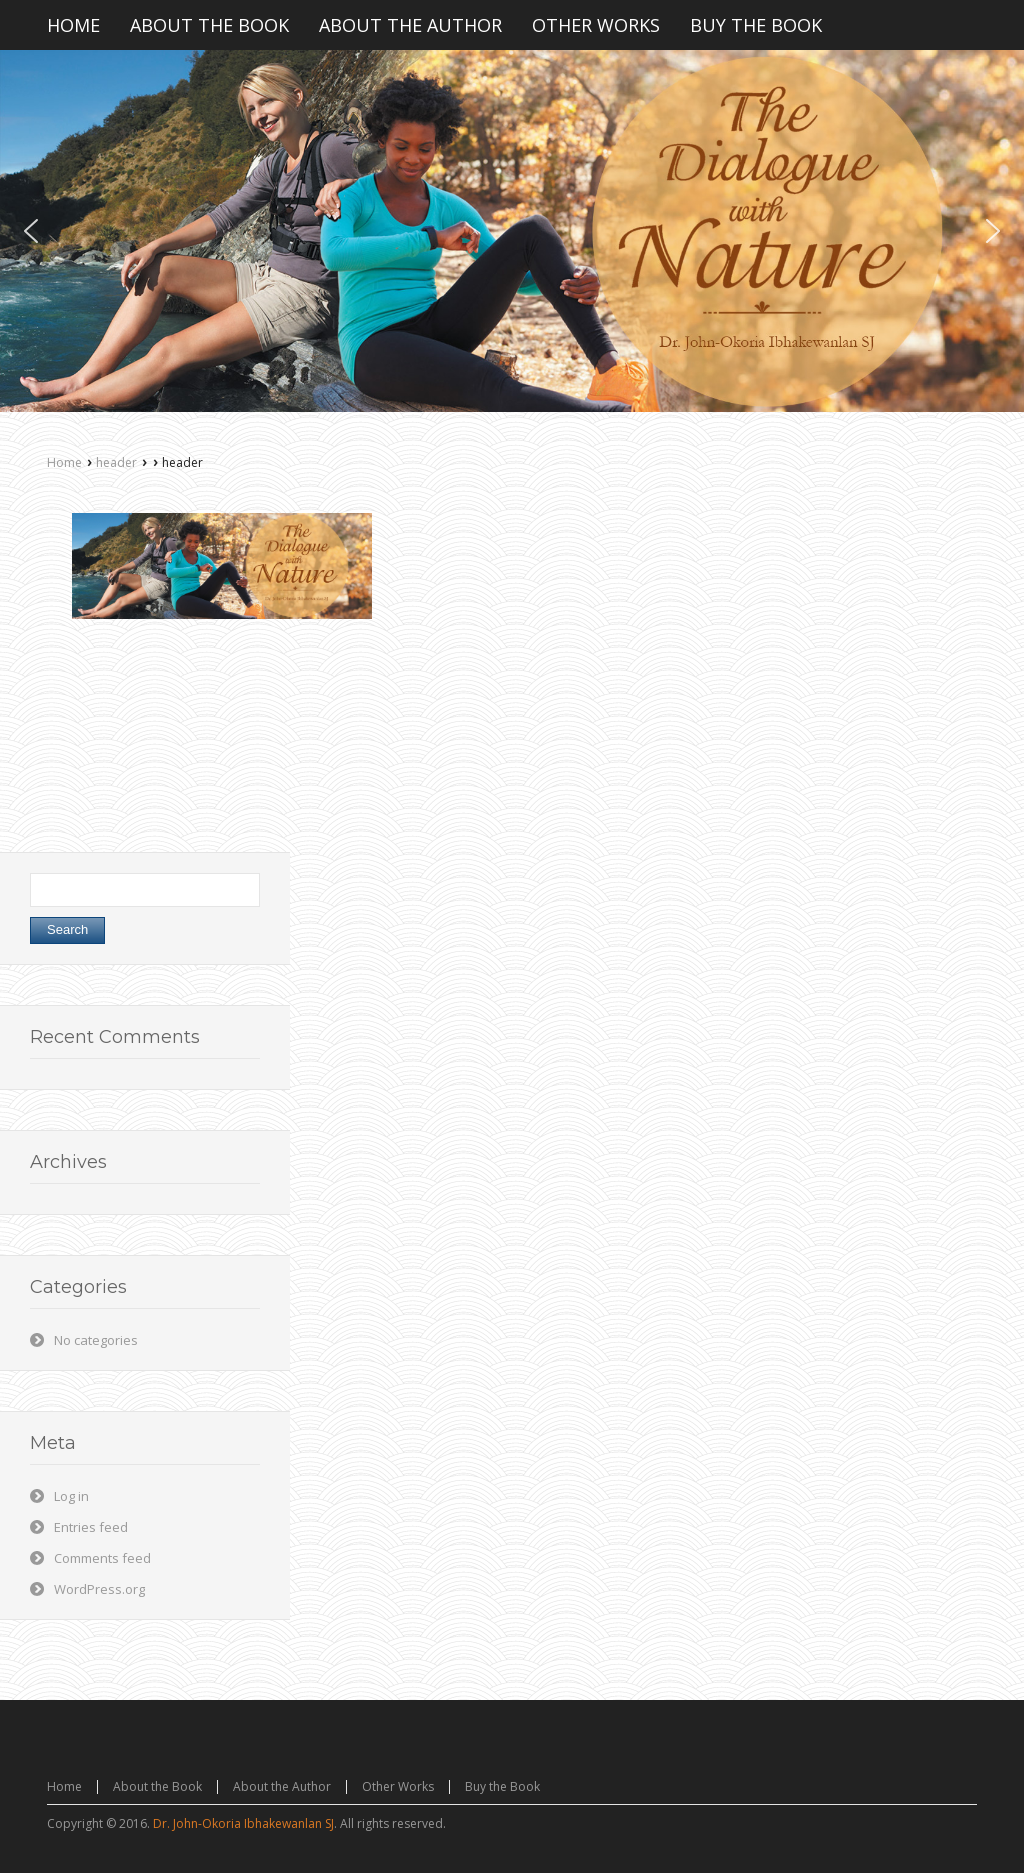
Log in (71, 1496)
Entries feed (91, 1527)
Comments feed (102, 1558)
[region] (512, 231)
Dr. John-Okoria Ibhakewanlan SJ (243, 1823)
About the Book (157, 1786)
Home (64, 462)
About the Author (282, 1786)
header (116, 462)
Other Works (398, 1786)
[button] (31, 231)
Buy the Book (502, 1786)
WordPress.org (99, 1589)
